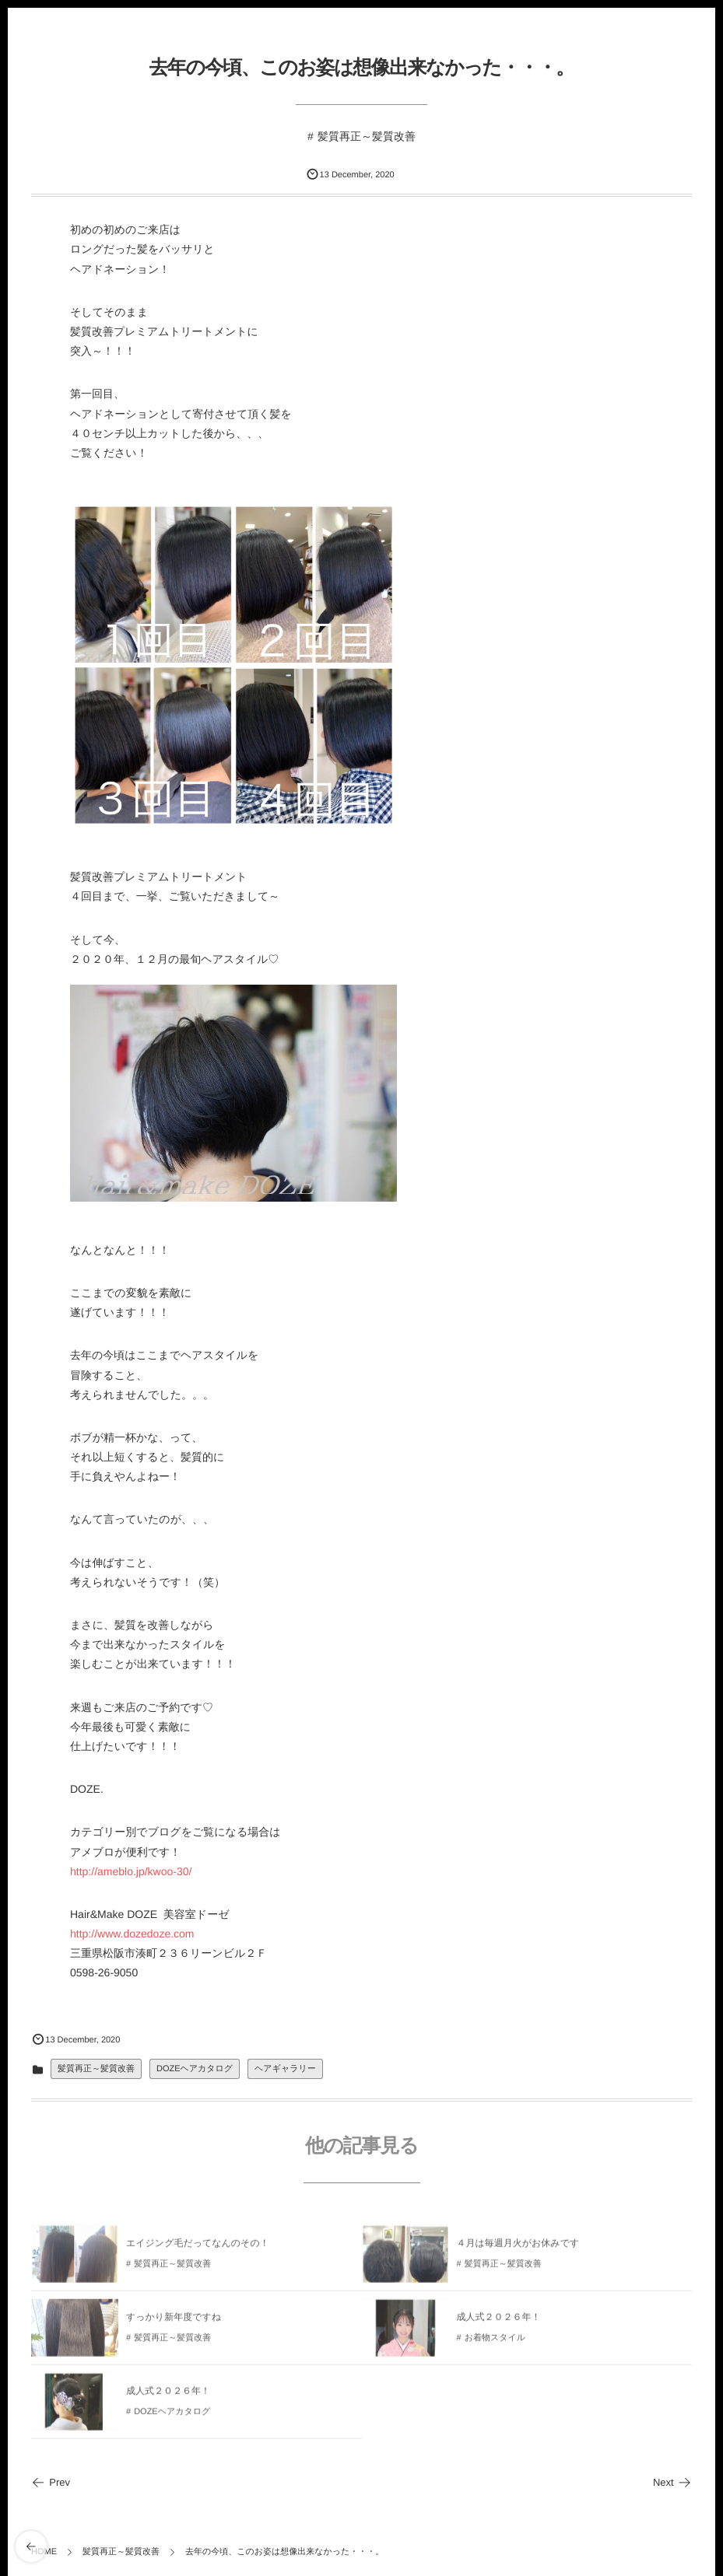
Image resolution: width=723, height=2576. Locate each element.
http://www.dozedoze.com (132, 1933)
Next (672, 2482)
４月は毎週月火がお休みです (518, 2247)
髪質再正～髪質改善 (367, 136)
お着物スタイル (495, 2342)
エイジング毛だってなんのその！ (197, 2247)
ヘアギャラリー (285, 2069)
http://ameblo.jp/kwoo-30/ (130, 1871)
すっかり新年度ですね (173, 2320)
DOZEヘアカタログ (194, 2069)
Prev (50, 2482)
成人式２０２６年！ (499, 2320)
